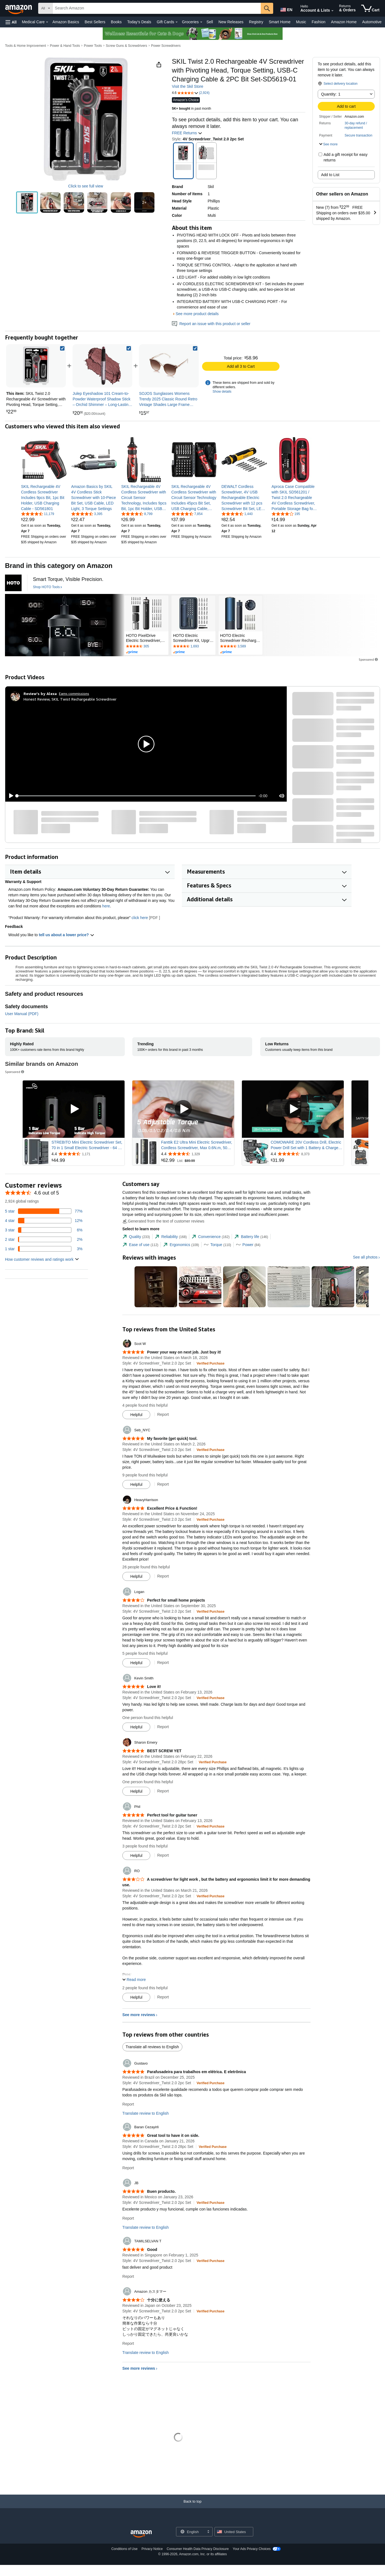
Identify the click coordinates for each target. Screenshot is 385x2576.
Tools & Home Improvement (25, 46)
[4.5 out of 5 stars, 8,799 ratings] (137, 513)
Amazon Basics (65, 22)
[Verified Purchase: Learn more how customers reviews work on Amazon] (210, 1363)
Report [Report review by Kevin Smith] (163, 1727)
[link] (102, 365)
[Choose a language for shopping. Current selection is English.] (191, 2531)
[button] (11, 22)
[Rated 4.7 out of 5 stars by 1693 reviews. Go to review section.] (193, 646)
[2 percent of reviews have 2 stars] (43, 1239)
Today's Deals (139, 22)
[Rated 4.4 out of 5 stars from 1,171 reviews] (87, 1154)
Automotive (371, 22)
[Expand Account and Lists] (332, 10)
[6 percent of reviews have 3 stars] (43, 1230)
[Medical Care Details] (47, 22)
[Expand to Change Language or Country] (208, 2532)
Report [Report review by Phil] (163, 1855)
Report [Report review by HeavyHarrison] (163, 1576)
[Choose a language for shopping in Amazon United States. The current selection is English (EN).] (286, 9)
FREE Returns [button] (187, 133)
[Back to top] (192, 2507)
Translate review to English (145, 2113)
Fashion (318, 22)
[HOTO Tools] (13, 583)
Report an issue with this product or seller (211, 323)
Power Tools (93, 46)
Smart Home (280, 22)
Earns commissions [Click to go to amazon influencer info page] (74, 693)
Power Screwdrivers (166, 46)
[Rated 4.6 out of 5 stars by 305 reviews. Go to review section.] (146, 646)
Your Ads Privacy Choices (252, 2549)
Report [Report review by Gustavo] (128, 2104)
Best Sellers (95, 22)
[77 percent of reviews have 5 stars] (43, 1211)
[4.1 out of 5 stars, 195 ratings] (286, 513)
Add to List (330, 175)
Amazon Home (344, 22)
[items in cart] (370, 8)
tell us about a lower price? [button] (66, 935)
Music (301, 22)
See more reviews (138, 2015)
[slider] (136, 795)
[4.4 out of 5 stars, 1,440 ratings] (237, 513)
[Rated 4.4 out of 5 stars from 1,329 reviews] (197, 1154)
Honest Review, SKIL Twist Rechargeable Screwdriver (70, 699)
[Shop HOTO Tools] (47, 587)
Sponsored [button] (369, 659)
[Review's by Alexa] (40, 693)
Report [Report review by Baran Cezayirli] (128, 2168)
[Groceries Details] (201, 22)
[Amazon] (19, 8)
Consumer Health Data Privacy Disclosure (198, 2549)
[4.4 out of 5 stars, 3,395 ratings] (86, 513)
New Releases (230, 22)
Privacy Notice (152, 2549)
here (106, 906)
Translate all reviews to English (152, 2047)
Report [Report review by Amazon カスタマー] (128, 2343)
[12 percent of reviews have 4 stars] (43, 1220)
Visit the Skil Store (187, 86)
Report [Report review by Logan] (163, 1662)
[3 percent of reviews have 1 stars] (43, 1249)
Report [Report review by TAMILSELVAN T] (128, 2276)
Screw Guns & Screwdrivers (126, 46)
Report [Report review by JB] (128, 2218)
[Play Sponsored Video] (73, 1109)
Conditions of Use (124, 2549)
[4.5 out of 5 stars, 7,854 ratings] (187, 513)
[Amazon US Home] (141, 2534)
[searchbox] (157, 8)
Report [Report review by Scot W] (163, 1414)
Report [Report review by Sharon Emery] (163, 1791)
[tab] (136, 1237)
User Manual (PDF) (21, 1014)
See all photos (365, 1257)
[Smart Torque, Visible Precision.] (68, 579)
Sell (209, 22)
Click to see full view (85, 186)
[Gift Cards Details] (176, 22)
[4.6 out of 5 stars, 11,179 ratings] (37, 513)
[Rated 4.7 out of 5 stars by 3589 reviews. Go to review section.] (240, 646)
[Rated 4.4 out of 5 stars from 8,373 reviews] (307, 1154)
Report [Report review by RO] (163, 1997)
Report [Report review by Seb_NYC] (163, 1484)
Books (116, 22)
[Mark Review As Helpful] (136, 1415)
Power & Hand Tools (65, 46)
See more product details (197, 314)
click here (139, 917)
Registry (256, 22)
